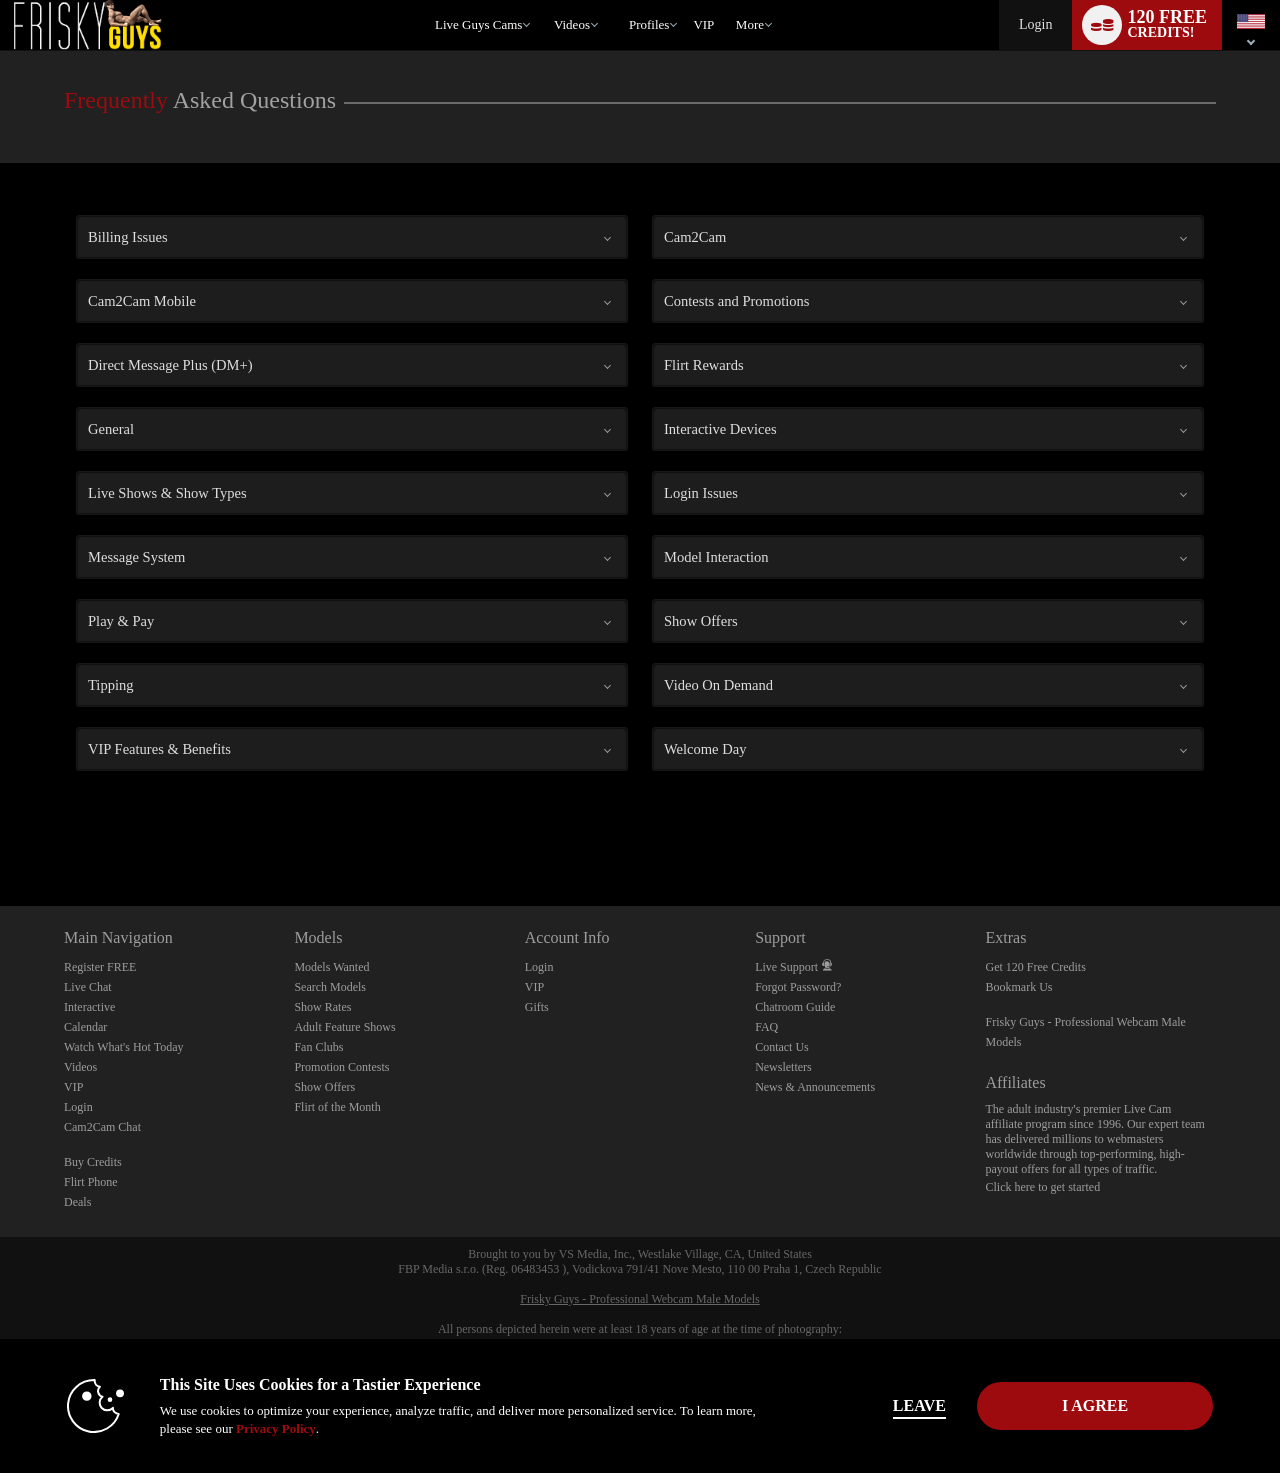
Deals (77, 1202)
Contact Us (782, 1047)
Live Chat (88, 987)
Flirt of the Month (337, 1107)
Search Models (330, 987)
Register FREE (100, 967)
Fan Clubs (318, 1047)
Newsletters (783, 1067)
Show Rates (322, 1007)
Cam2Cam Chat (102, 1127)
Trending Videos (544, 0)
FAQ (766, 1027)
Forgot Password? (798, 987)
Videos (572, 24)
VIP (703, 24)
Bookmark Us (1019, 987)
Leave (919, 1405)
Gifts (537, 1007)
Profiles (649, 24)
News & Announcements (815, 1087)
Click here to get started (1043, 1187)
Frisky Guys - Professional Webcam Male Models (639, 1299)
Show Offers (324, 1087)
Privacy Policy (276, 1428)
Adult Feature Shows (344, 1027)
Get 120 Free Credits (1036, 967)
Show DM (0, 831)
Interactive (89, 1007)
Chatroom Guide (795, 1007)
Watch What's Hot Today (124, 1047)
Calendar (85, 1027)
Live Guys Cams (478, 24)
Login (1035, 24)
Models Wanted (331, 967)
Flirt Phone (91, 1182)
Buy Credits (93, 1162)
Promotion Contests (341, 1067)
